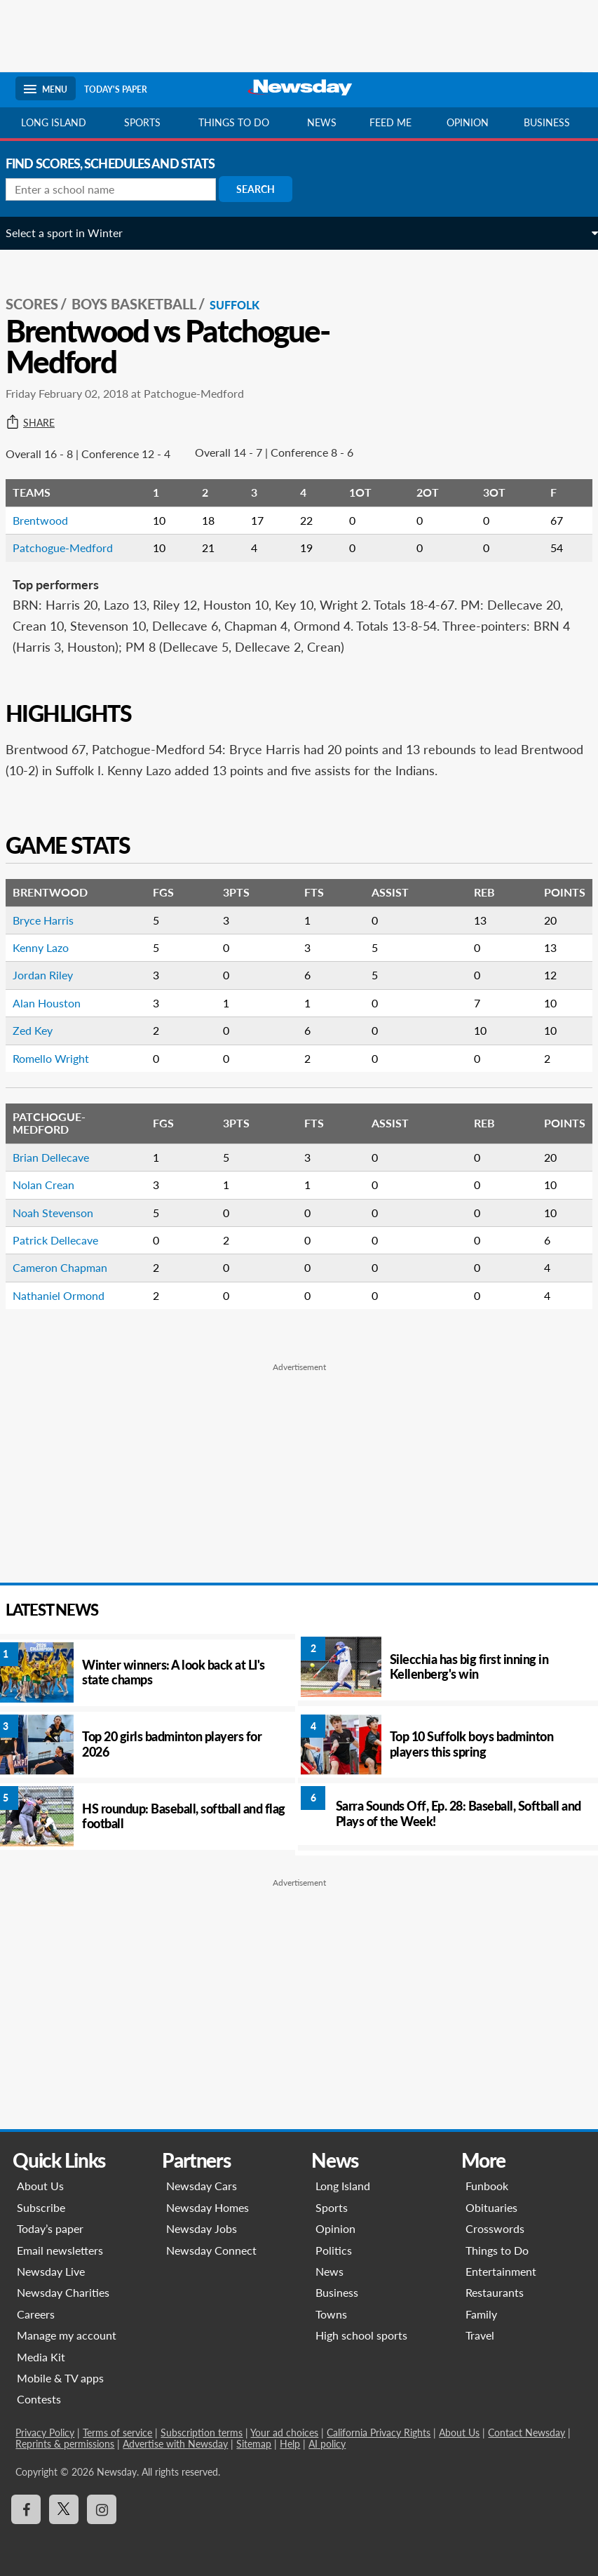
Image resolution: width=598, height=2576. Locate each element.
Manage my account (66, 2335)
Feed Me (390, 122)
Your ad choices (284, 2433)
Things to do (233, 122)
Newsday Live (51, 2271)
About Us (40, 2185)
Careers (36, 2314)
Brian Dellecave (60, 1157)
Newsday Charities (63, 2292)
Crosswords (495, 2228)
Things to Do (497, 2250)
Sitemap (253, 2444)
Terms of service (117, 2433)
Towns (332, 2314)
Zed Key (42, 1030)
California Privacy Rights (378, 2433)
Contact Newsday (526, 2433)
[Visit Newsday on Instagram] (101, 2509)
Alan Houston (56, 1002)
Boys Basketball (143, 303)
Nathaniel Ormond (68, 1295)
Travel (480, 2335)
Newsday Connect (211, 2250)
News (322, 122)
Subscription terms (202, 2433)
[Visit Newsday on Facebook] (26, 2509)
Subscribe (41, 2207)
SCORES (41, 303)
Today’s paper (50, 2228)
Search (265, 189)
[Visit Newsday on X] (64, 2509)
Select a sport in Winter (73, 232)
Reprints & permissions (64, 2444)
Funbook (487, 2185)
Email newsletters (60, 2250)
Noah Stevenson (62, 1212)
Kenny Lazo (50, 947)
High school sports (362, 2335)
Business (547, 122)
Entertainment (501, 2271)
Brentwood (50, 520)
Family (481, 2314)
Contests (39, 2399)
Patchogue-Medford (72, 547)
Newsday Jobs (201, 2228)
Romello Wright (60, 1058)
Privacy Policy (44, 2433)
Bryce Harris (52, 920)
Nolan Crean (53, 1184)
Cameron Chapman (69, 1267)
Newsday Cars (201, 2185)
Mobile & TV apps (60, 2377)
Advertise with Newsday (175, 2444)
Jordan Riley (52, 974)
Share (39, 423)
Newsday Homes (207, 2207)
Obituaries (491, 2207)
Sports (142, 122)
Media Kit (41, 2356)
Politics (334, 2250)
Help (290, 2444)
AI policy (327, 2444)
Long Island (53, 122)
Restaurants (495, 2292)
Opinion (468, 122)
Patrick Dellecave (65, 1240)
